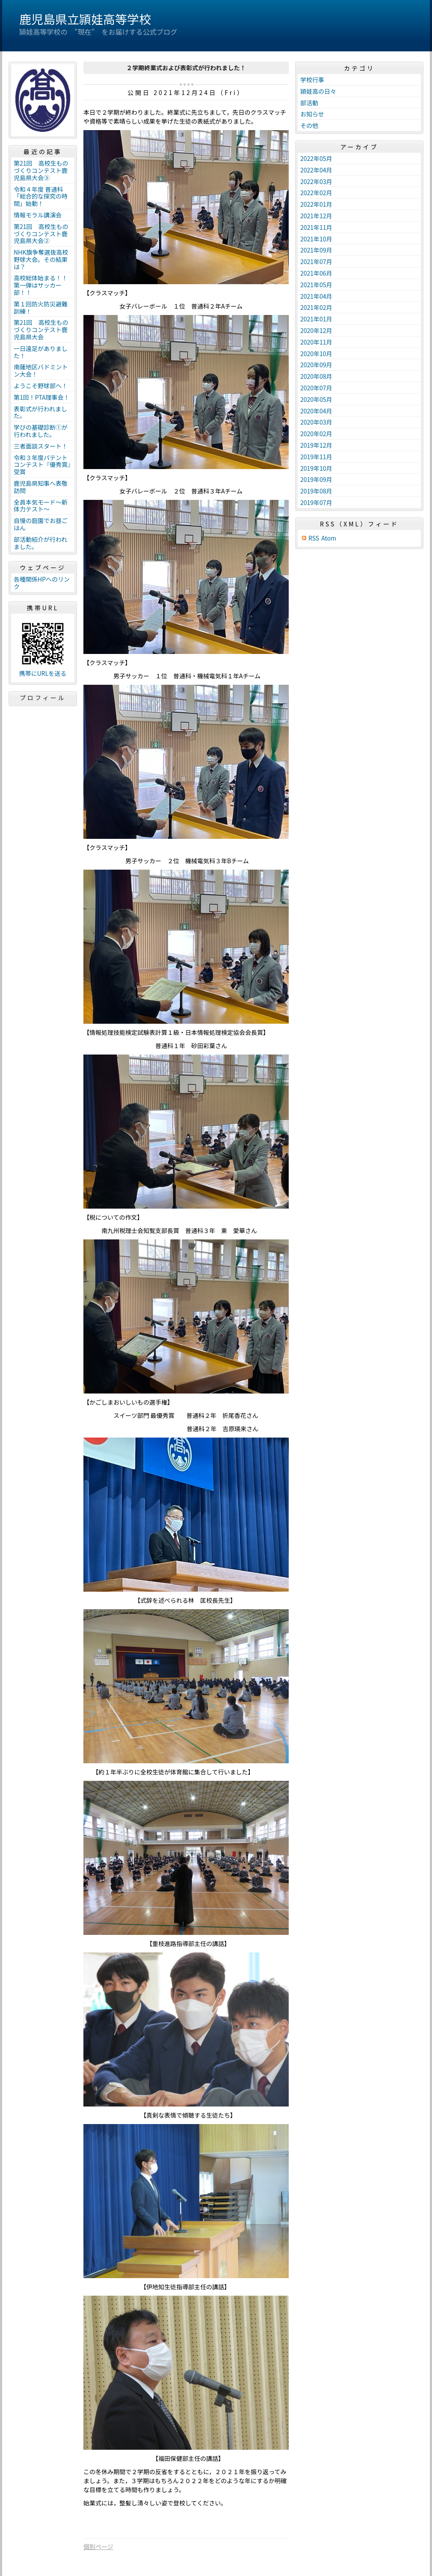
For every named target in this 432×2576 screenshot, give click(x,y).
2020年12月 (316, 330)
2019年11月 (316, 456)
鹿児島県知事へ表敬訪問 (41, 487)
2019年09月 (316, 479)
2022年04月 (316, 170)
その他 (309, 125)
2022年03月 (316, 181)
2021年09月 (316, 250)
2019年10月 (316, 468)
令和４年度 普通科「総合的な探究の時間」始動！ (41, 196)
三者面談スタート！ (41, 446)
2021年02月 (316, 307)
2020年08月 (316, 376)
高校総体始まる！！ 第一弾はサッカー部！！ (44, 285)
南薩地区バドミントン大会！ (41, 370)
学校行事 (312, 79)
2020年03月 (316, 422)
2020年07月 (316, 387)
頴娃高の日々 (318, 91)
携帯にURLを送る (43, 673)
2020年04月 (316, 411)
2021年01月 (316, 319)
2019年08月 (316, 491)
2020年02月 (316, 433)
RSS (313, 538)
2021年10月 (316, 239)
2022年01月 (316, 204)
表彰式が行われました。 (40, 412)
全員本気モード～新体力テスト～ (41, 506)
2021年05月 (316, 284)
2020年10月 (316, 353)
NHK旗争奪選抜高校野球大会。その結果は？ (41, 259)
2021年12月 (316, 215)
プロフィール (43, 698)
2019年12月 (316, 445)
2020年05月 (316, 399)
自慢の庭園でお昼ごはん (41, 524)
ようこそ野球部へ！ (41, 385)
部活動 (309, 102)
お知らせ (312, 114)
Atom (328, 538)
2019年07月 (316, 502)
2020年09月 (316, 364)
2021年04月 (316, 296)
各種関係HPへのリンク (42, 583)
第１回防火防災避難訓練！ (41, 307)
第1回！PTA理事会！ (41, 397)
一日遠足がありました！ (41, 352)
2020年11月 (316, 342)
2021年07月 (316, 261)
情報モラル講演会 (38, 215)
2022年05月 (316, 158)
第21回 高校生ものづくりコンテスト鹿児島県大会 (41, 329)
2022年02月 (316, 192)
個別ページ (98, 2546)
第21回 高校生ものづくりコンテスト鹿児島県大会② (41, 233)
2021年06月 (316, 273)
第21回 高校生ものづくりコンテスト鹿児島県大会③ (41, 170)
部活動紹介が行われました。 (40, 543)
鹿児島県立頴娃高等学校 (85, 18)
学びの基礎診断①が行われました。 (41, 431)
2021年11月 (316, 227)
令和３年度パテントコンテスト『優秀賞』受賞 (42, 464)
